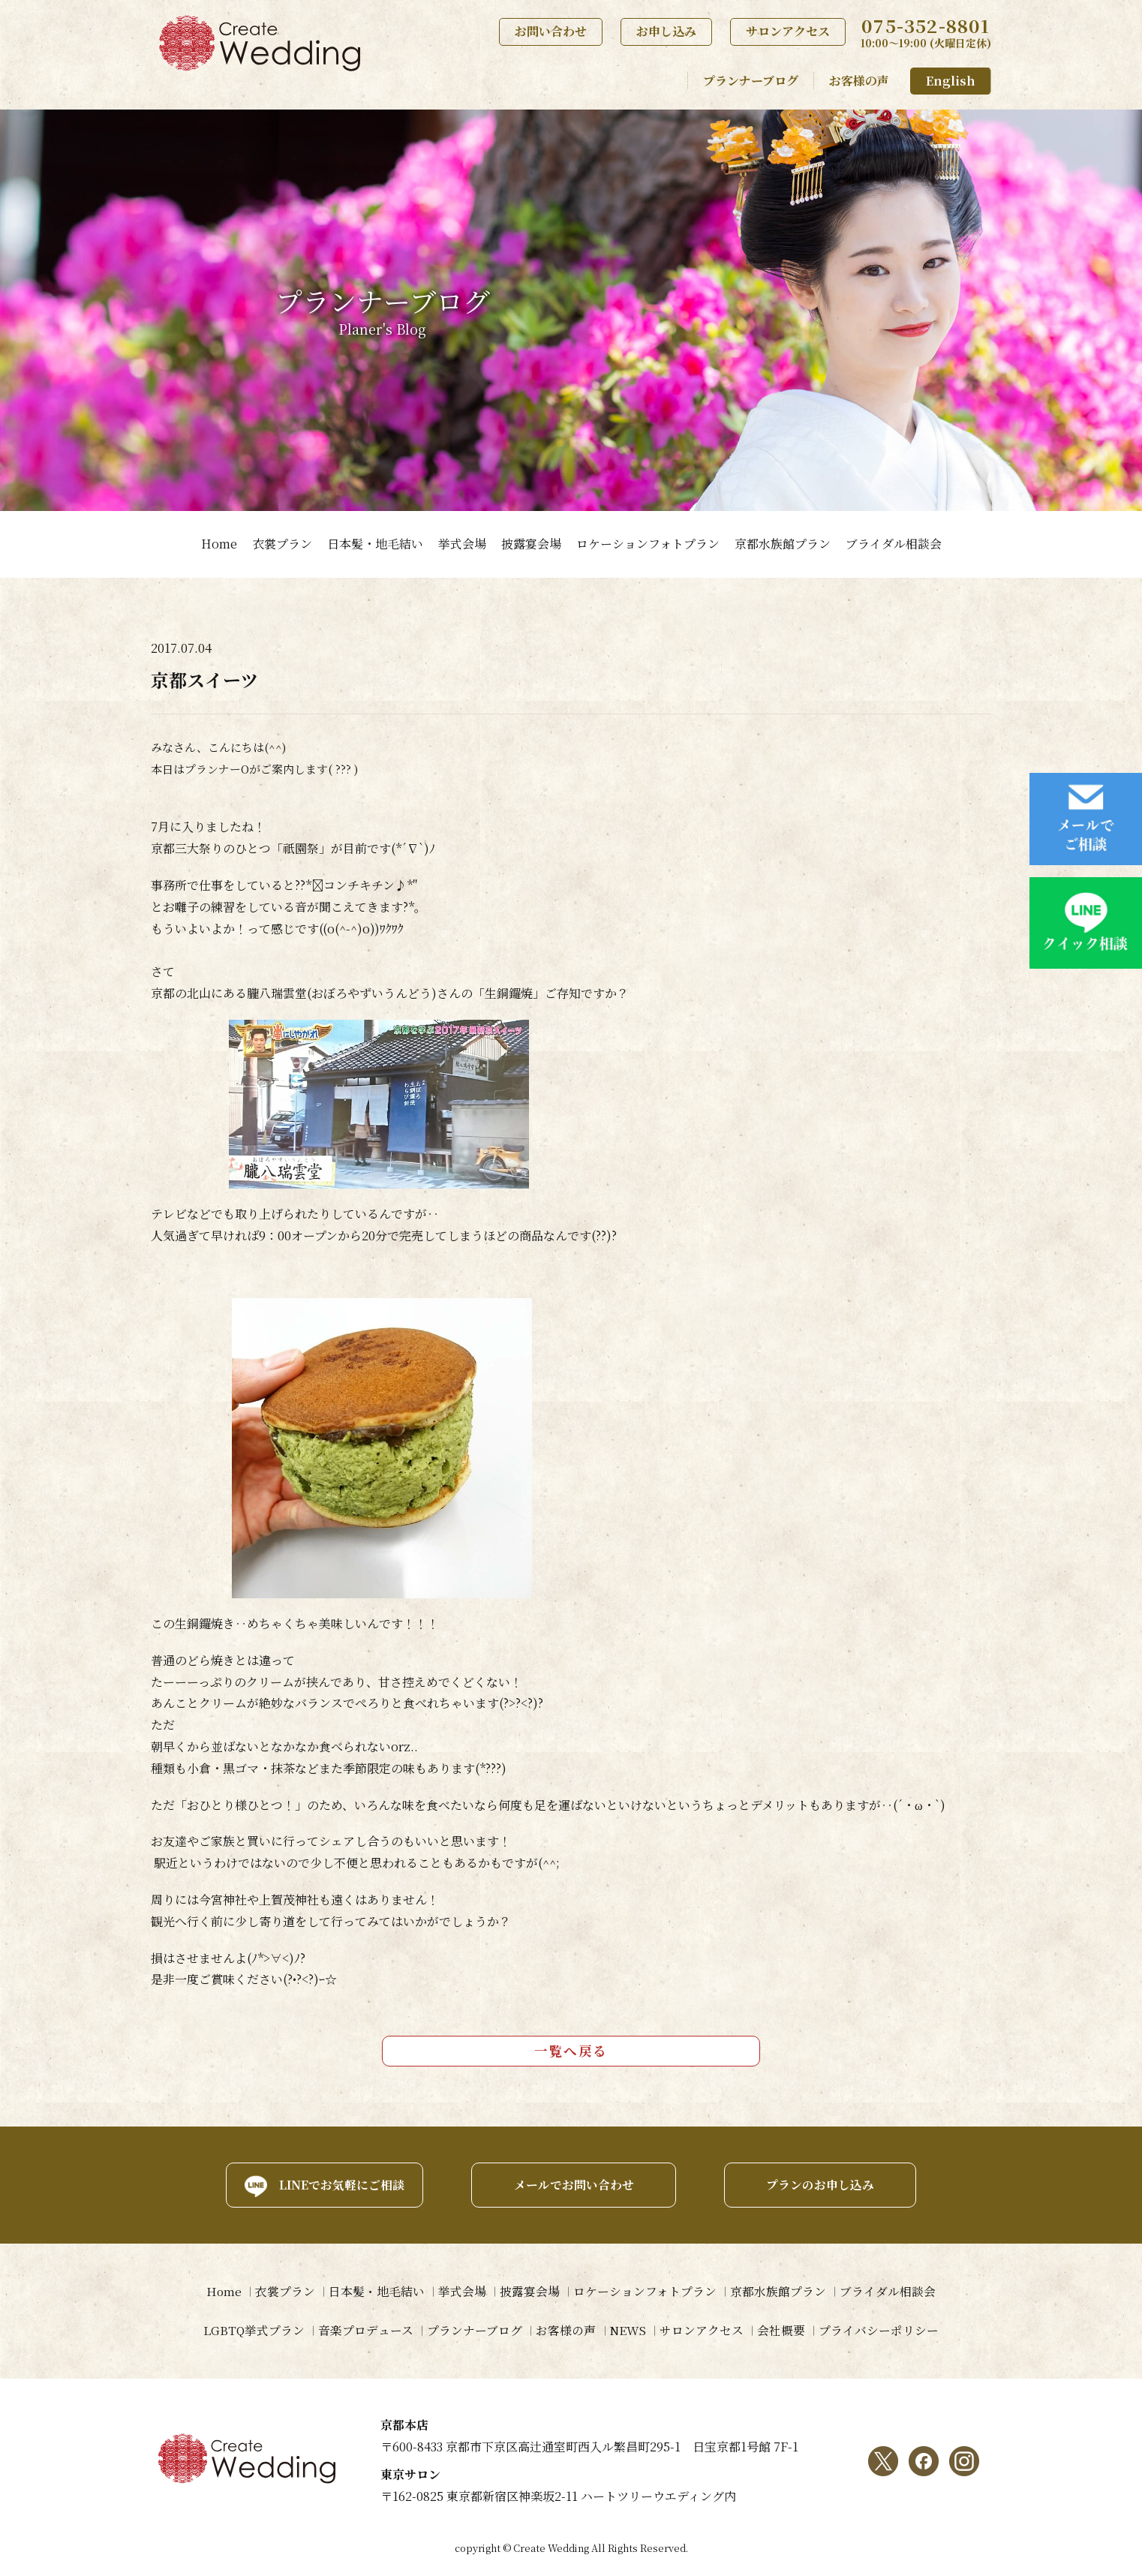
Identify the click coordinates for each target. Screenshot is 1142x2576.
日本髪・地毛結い (375, 543)
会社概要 (785, 2329)
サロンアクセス (788, 31)
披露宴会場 (531, 543)
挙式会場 (462, 543)
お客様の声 (859, 80)
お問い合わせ (551, 31)
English (950, 80)
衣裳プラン (282, 543)
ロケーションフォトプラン (648, 543)
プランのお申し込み (825, 2183)
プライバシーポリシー (884, 2329)
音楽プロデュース (362, 2329)
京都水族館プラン (783, 543)
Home (219, 543)
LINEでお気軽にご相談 (335, 2183)
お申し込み (666, 31)
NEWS (628, 2329)
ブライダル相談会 (894, 543)
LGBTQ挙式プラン (248, 2329)
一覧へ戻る (571, 2050)
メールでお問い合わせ (571, 2183)
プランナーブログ (750, 80)
